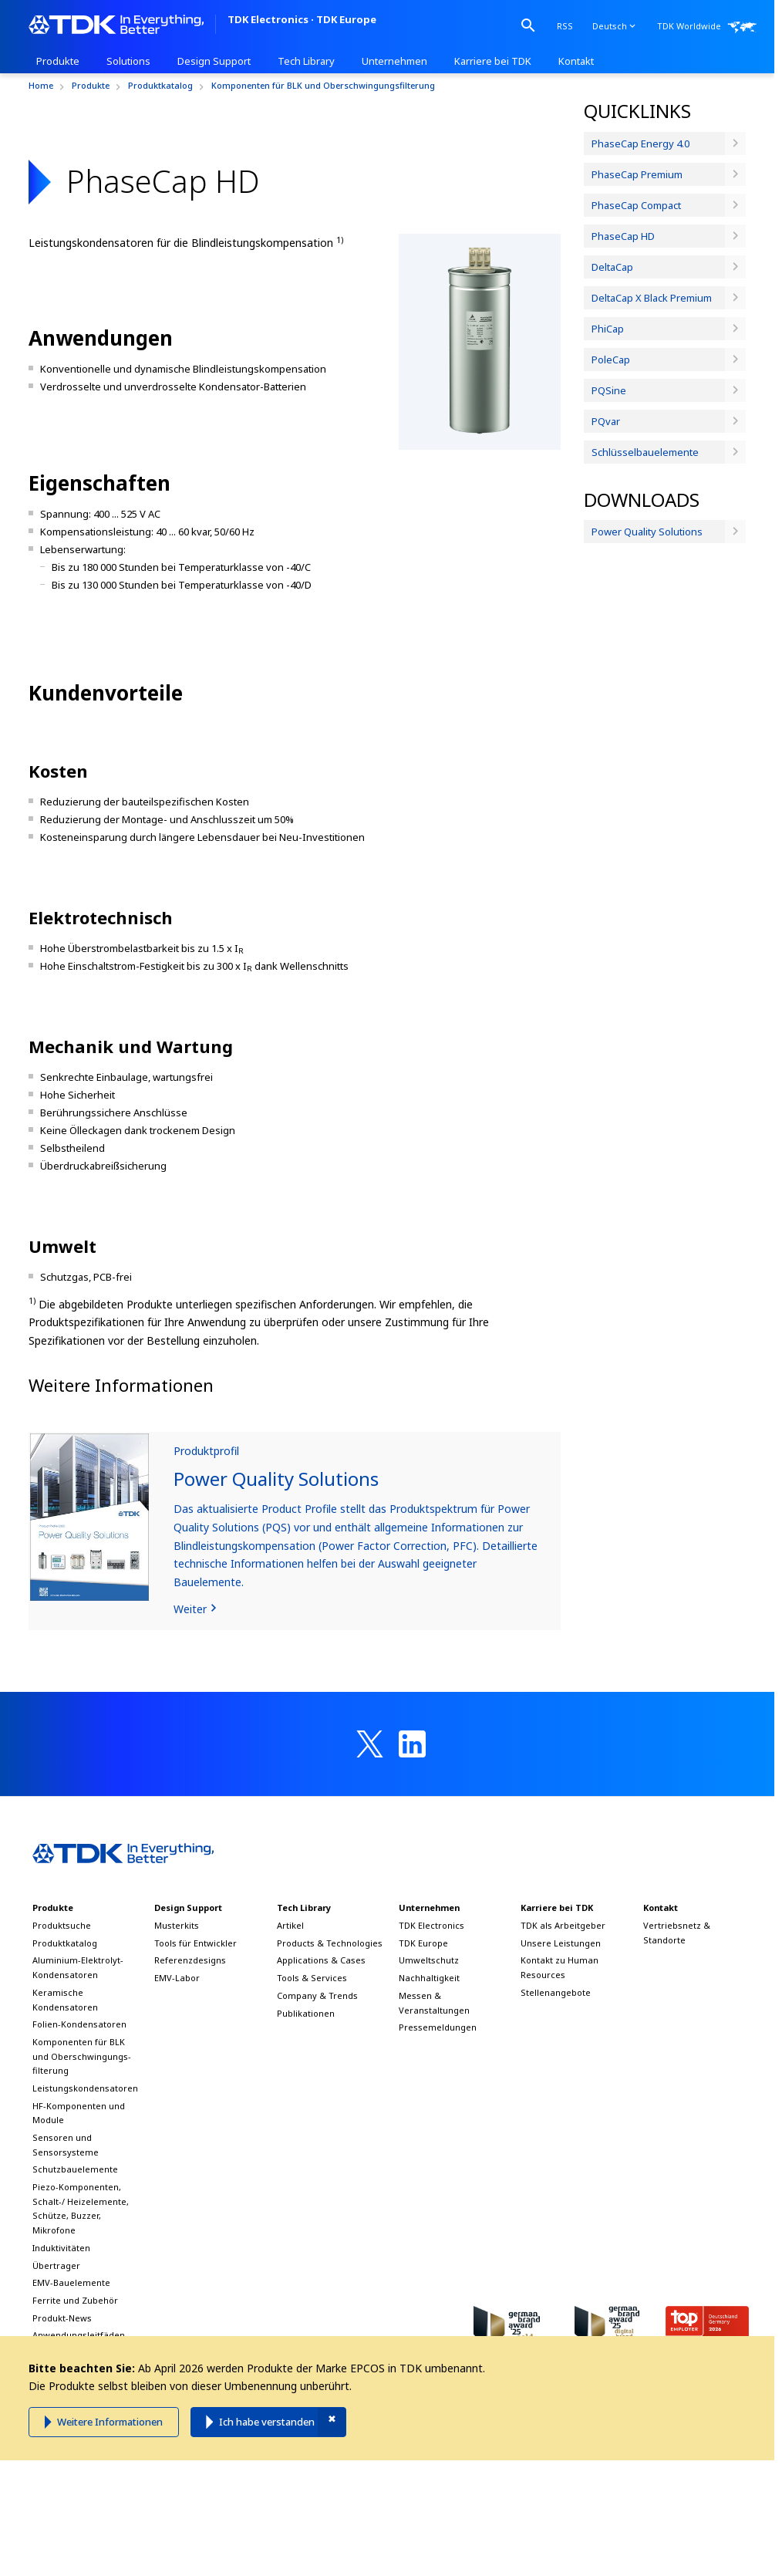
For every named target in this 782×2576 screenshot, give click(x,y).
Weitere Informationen (110, 2422)
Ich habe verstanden (267, 2422)
